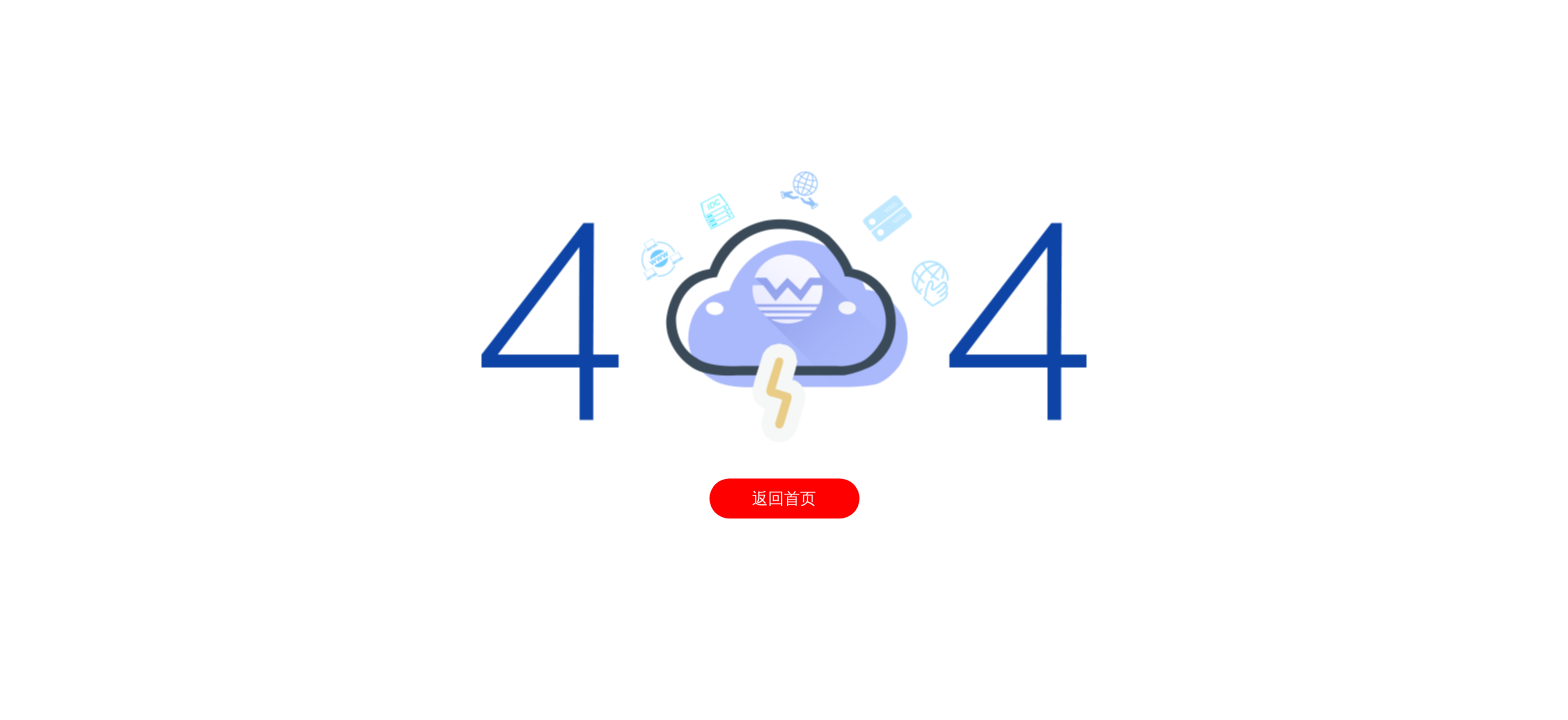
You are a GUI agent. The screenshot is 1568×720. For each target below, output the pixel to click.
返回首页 (784, 498)
